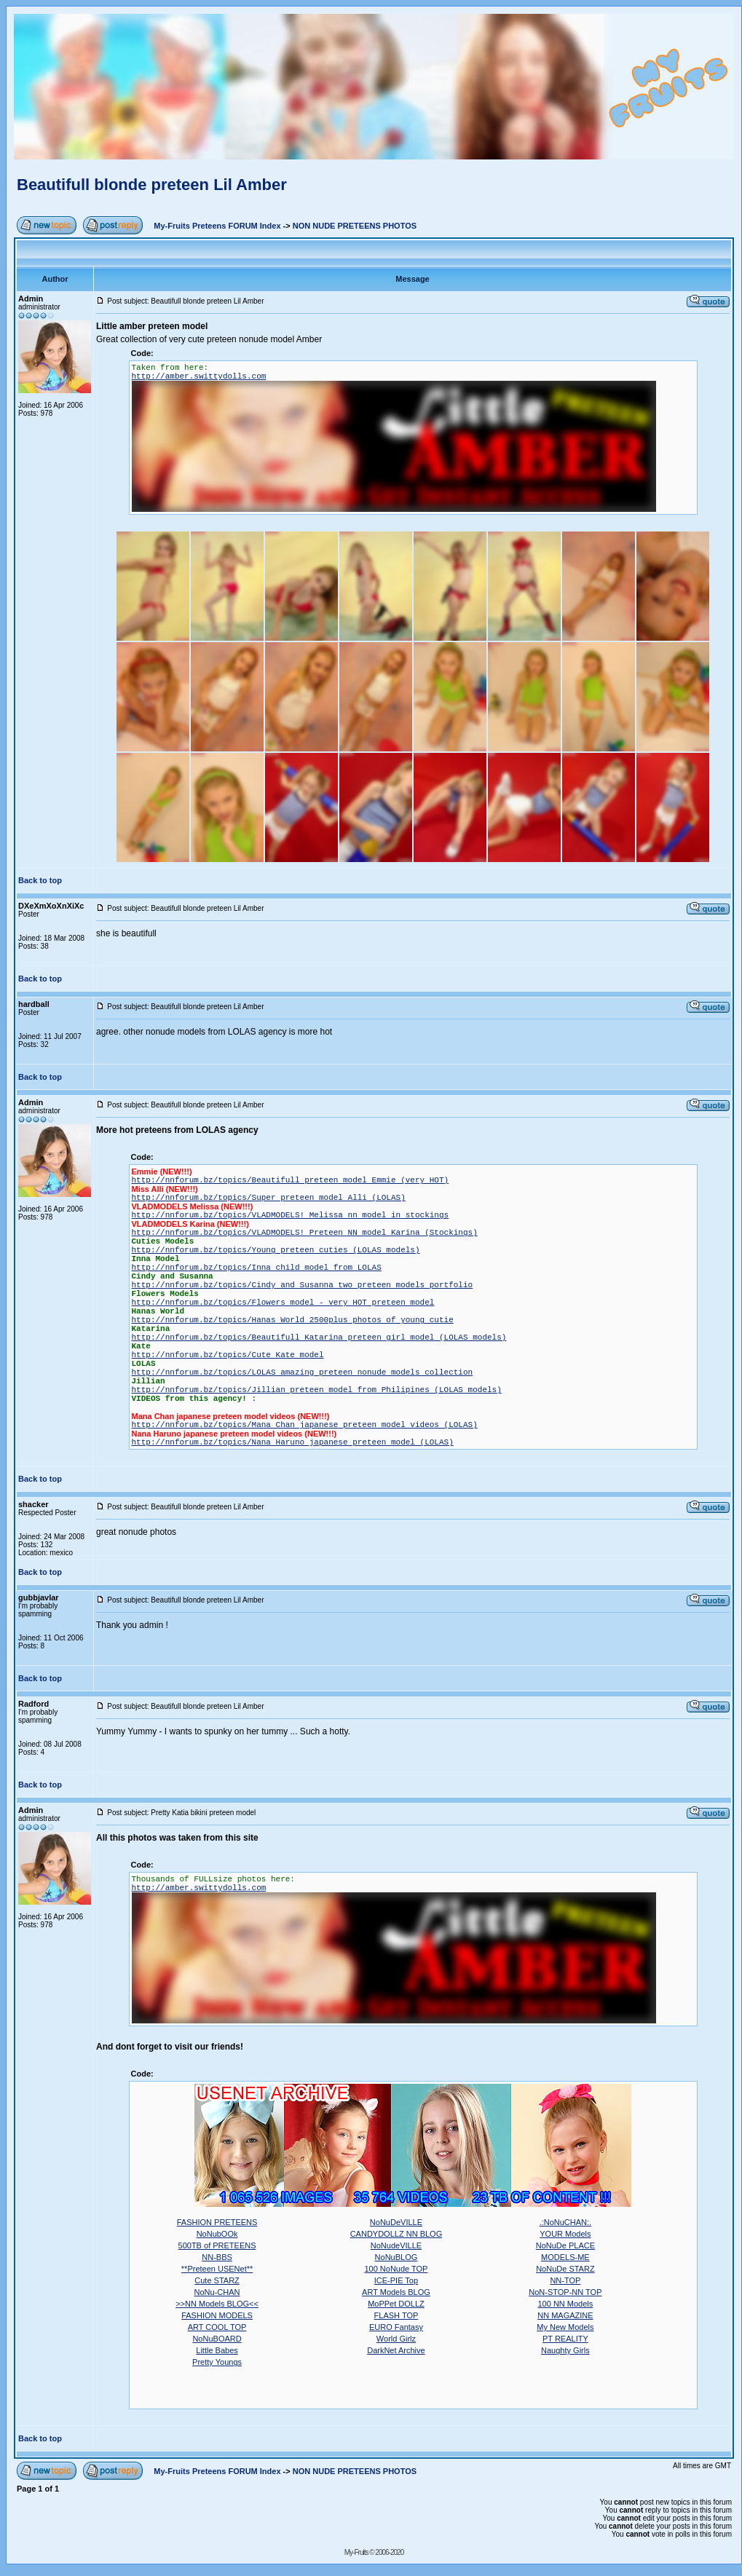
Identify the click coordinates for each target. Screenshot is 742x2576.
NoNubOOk (217, 2233)
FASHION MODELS (217, 2315)
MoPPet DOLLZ (396, 2303)
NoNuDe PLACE (565, 2245)
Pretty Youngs (217, 2362)
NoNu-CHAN (217, 2292)
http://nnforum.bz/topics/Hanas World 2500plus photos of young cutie (293, 1320)
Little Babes (216, 2350)
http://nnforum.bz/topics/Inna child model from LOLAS (257, 1267)
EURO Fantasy (396, 2327)
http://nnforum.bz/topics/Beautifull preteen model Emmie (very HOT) (290, 1180)
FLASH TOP (396, 2315)
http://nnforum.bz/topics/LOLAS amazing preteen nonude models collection (302, 1372)
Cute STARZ (217, 2280)
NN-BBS (217, 2257)
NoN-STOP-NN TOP (565, 2292)
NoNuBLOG (396, 2257)
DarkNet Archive (396, 2350)
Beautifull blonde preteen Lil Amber (152, 184)
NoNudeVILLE (396, 2245)
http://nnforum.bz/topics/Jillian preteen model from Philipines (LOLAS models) (317, 1390)
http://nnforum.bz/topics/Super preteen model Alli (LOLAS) (269, 1197)
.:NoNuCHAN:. (566, 2222)
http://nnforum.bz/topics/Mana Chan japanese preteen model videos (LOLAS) (305, 1425)
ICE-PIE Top (396, 2280)
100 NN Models (565, 2303)
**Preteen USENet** (217, 2268)
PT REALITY (565, 2338)
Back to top (40, 880)
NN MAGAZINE (565, 2315)
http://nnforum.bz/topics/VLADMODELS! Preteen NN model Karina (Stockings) (305, 1232)
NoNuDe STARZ (565, 2268)
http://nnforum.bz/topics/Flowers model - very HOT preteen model (283, 1302)
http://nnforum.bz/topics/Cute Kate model (228, 1355)
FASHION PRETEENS (217, 2222)
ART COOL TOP (217, 2327)
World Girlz (396, 2338)
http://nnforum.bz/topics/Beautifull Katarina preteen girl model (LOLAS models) (319, 1337)
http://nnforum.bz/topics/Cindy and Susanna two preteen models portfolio (302, 1285)
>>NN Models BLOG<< (216, 2303)
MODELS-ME (565, 2257)
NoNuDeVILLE (396, 2222)
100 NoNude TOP (395, 2268)
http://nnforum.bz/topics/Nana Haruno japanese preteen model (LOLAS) (293, 1442)
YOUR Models (565, 2233)
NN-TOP (565, 2280)
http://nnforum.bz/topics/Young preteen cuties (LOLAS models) (276, 1250)
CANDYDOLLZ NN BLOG (396, 2233)
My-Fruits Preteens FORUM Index (217, 225)
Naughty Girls (565, 2350)
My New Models (565, 2327)
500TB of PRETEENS (217, 2245)
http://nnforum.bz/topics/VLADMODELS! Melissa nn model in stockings (290, 1215)
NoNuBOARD (216, 2338)
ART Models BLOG (396, 2292)
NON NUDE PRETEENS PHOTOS (355, 225)
